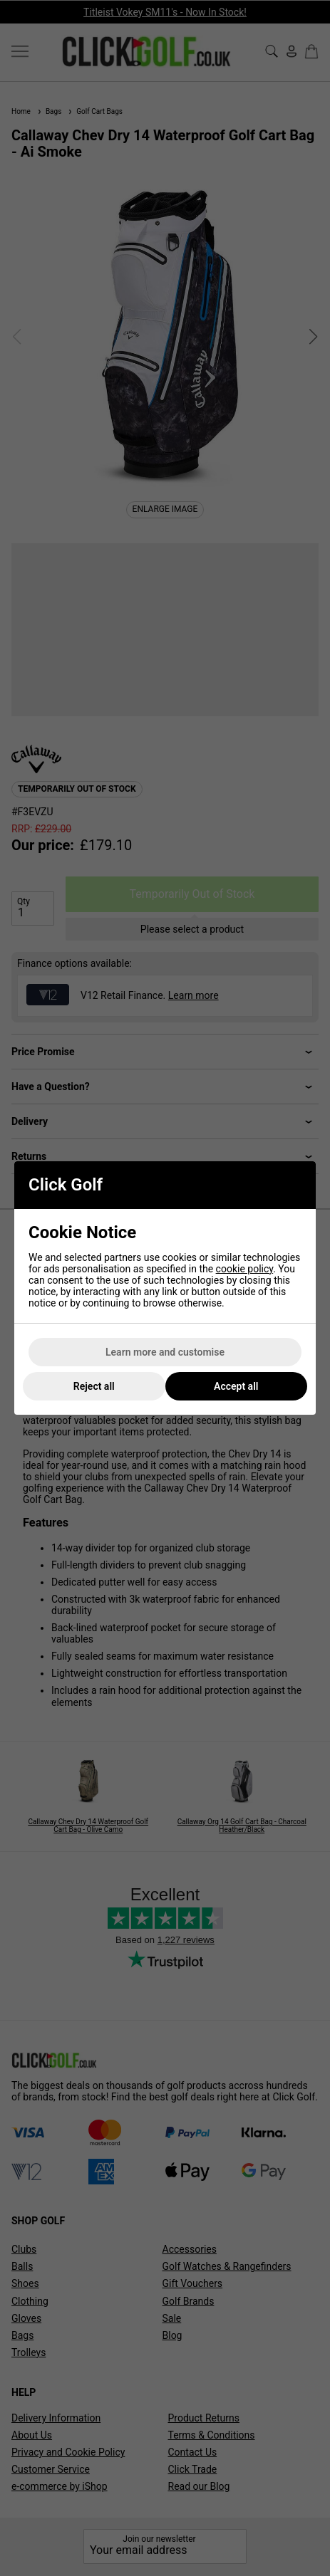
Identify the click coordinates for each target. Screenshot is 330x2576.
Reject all (94, 1386)
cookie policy (245, 1268)
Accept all (236, 1386)
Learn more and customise (165, 1352)
